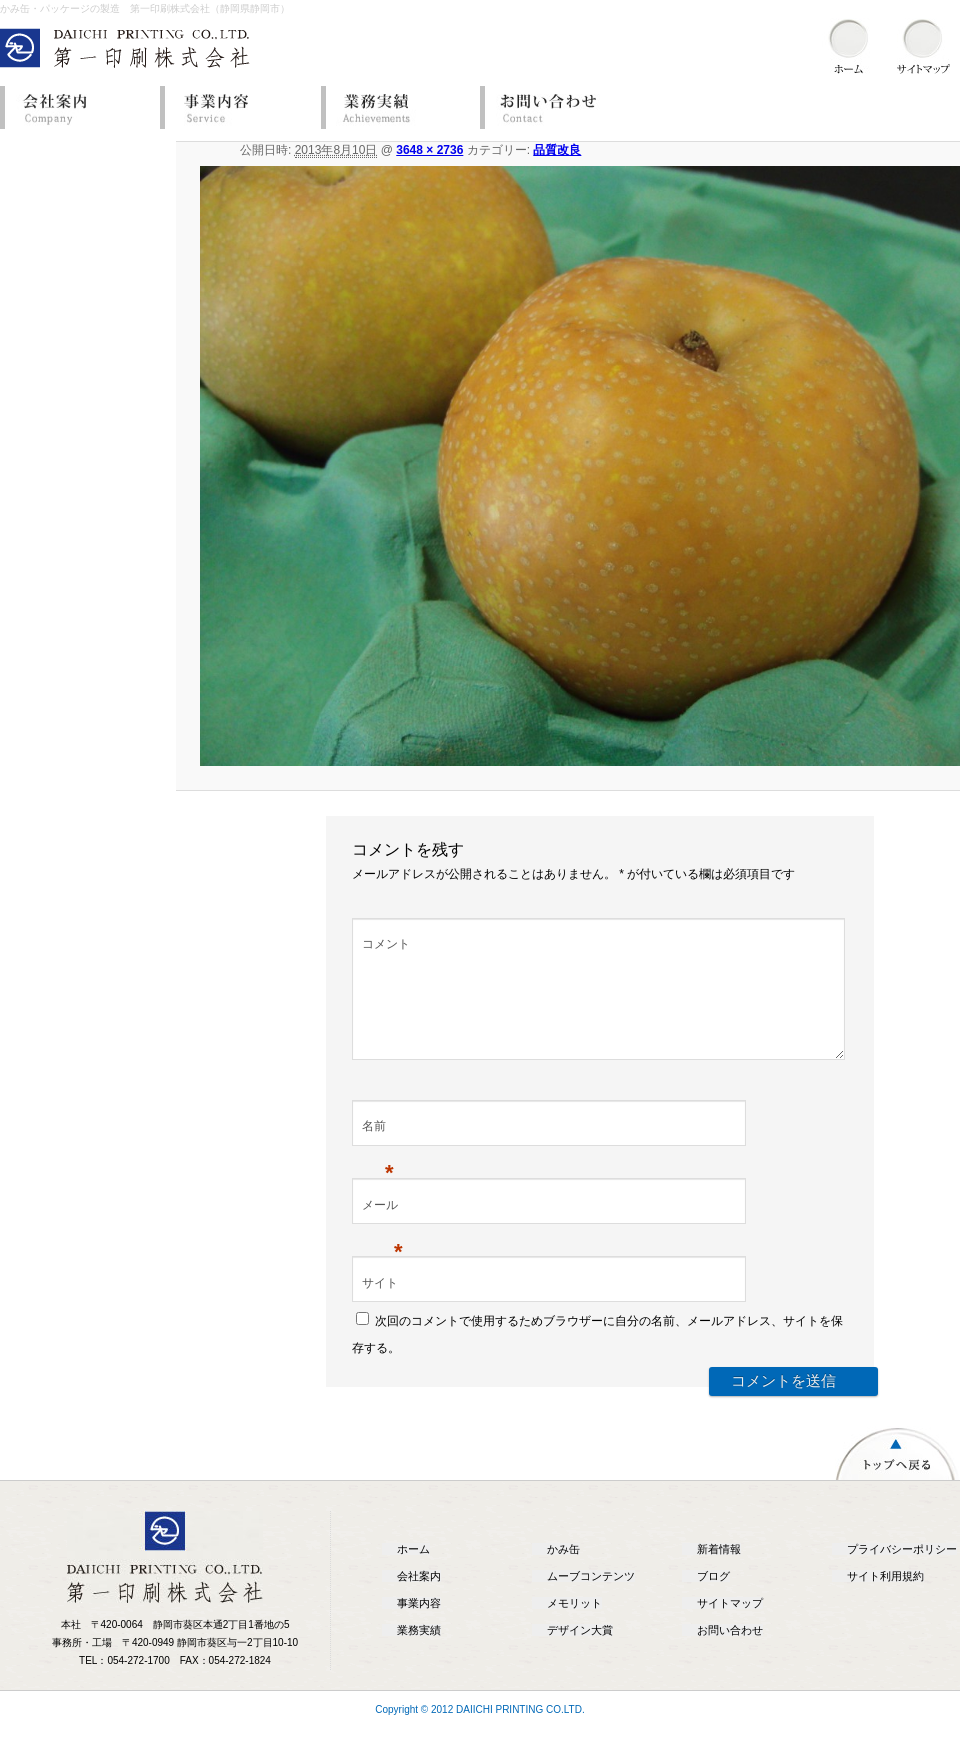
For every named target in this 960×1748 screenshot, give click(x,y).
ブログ (713, 1600)
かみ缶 (563, 1573)
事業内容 (235, 107)
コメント (386, 944)
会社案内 (75, 107)
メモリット (574, 1627)
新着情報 (719, 1573)
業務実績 (395, 107)
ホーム (413, 1573)
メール (382, 1231)
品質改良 (557, 150)
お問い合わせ (555, 107)
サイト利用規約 (885, 1600)
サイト (380, 1307)
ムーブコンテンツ (591, 1600)
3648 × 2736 (429, 150)
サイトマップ (730, 1627)
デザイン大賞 (580, 1654)
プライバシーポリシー (902, 1573)
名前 (378, 1152)
